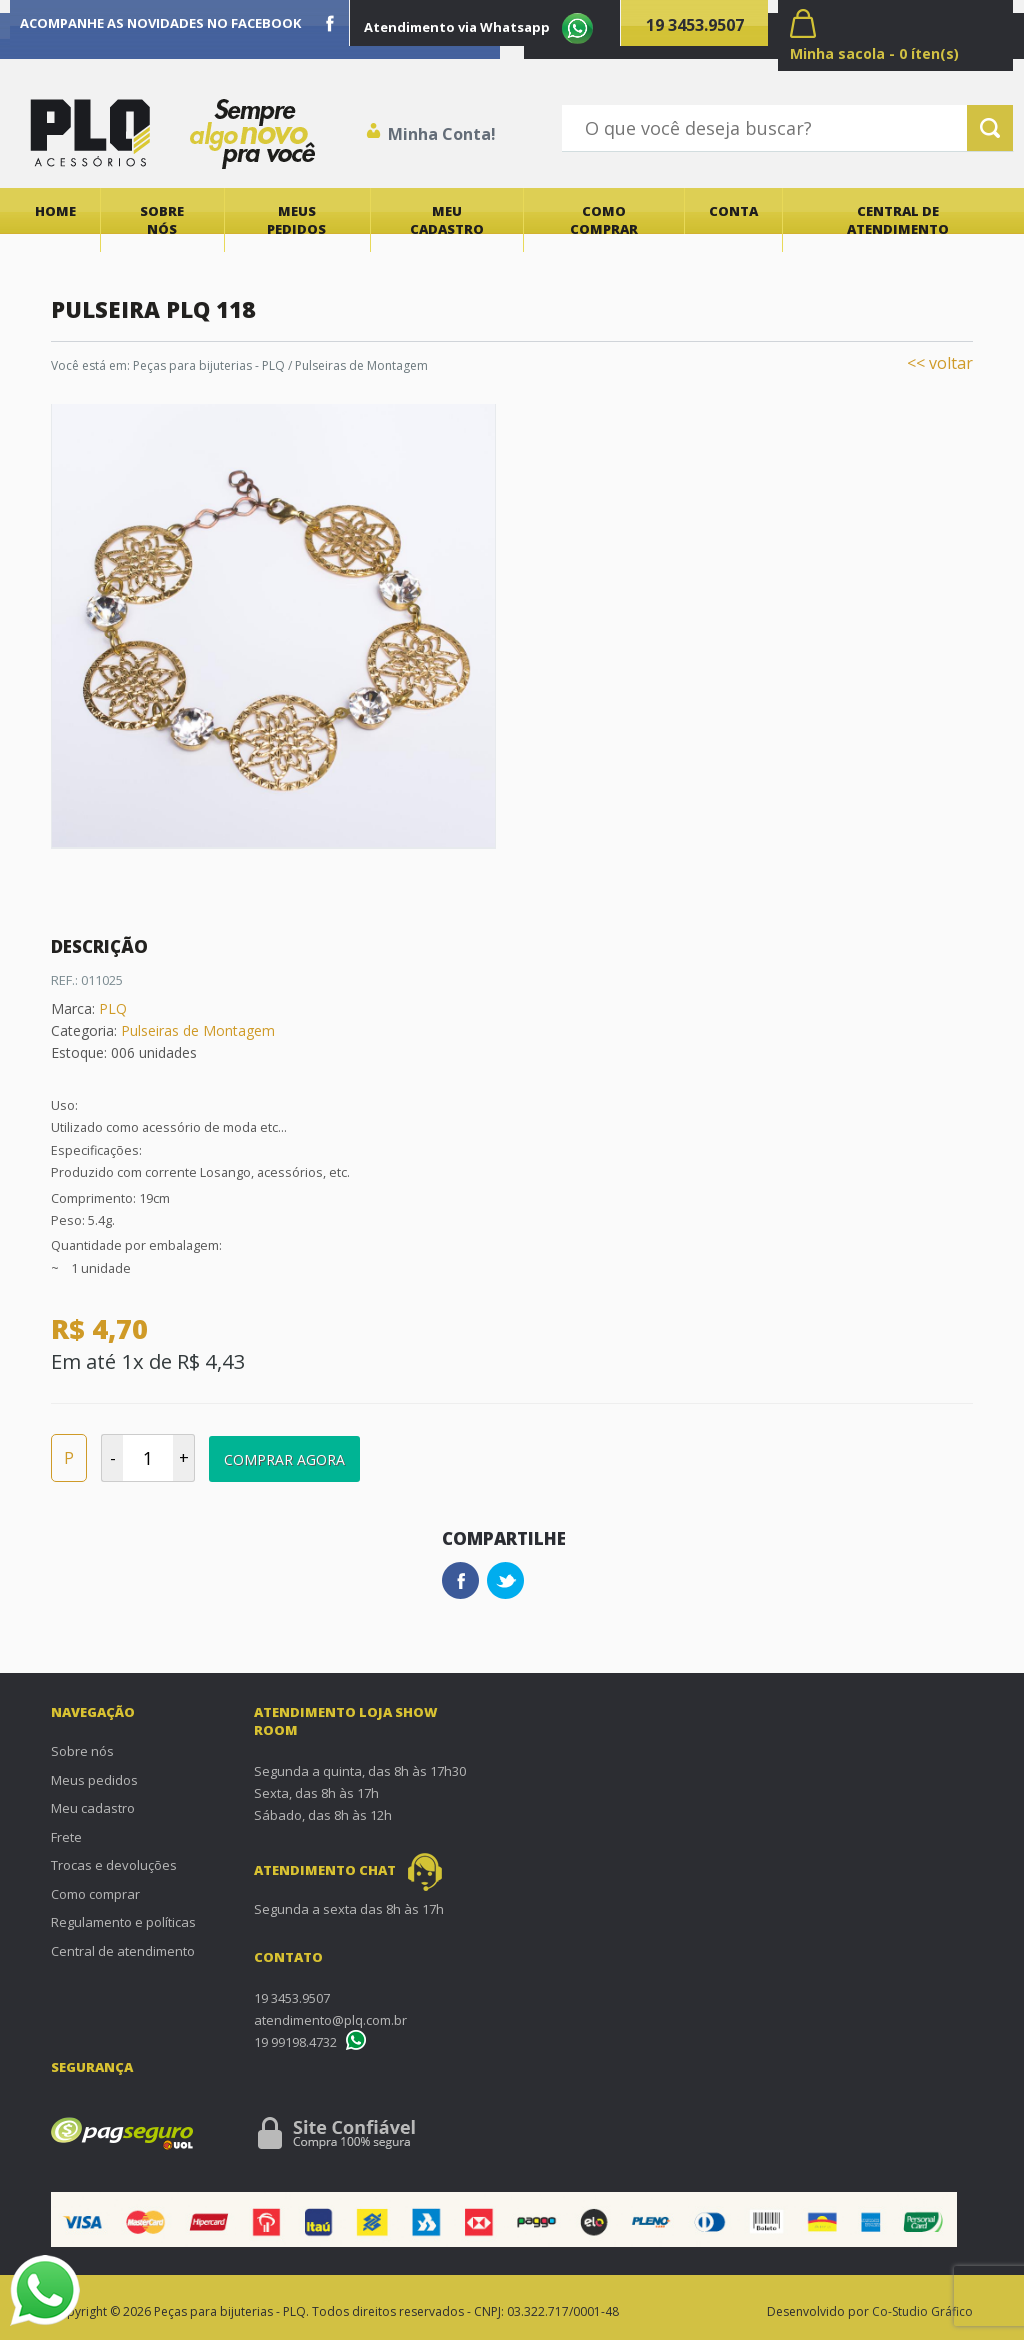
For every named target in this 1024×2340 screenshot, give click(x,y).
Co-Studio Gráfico (922, 2311)
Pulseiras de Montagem (198, 1030)
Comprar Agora (284, 1459)
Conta (733, 211)
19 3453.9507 (695, 25)
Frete (66, 1837)
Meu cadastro (447, 220)
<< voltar (940, 363)
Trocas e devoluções (114, 1865)
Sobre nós (162, 220)
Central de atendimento (898, 220)
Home (55, 211)
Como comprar (604, 220)
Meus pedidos (296, 220)
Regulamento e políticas (123, 1922)
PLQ (113, 1008)
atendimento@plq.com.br (330, 2020)
